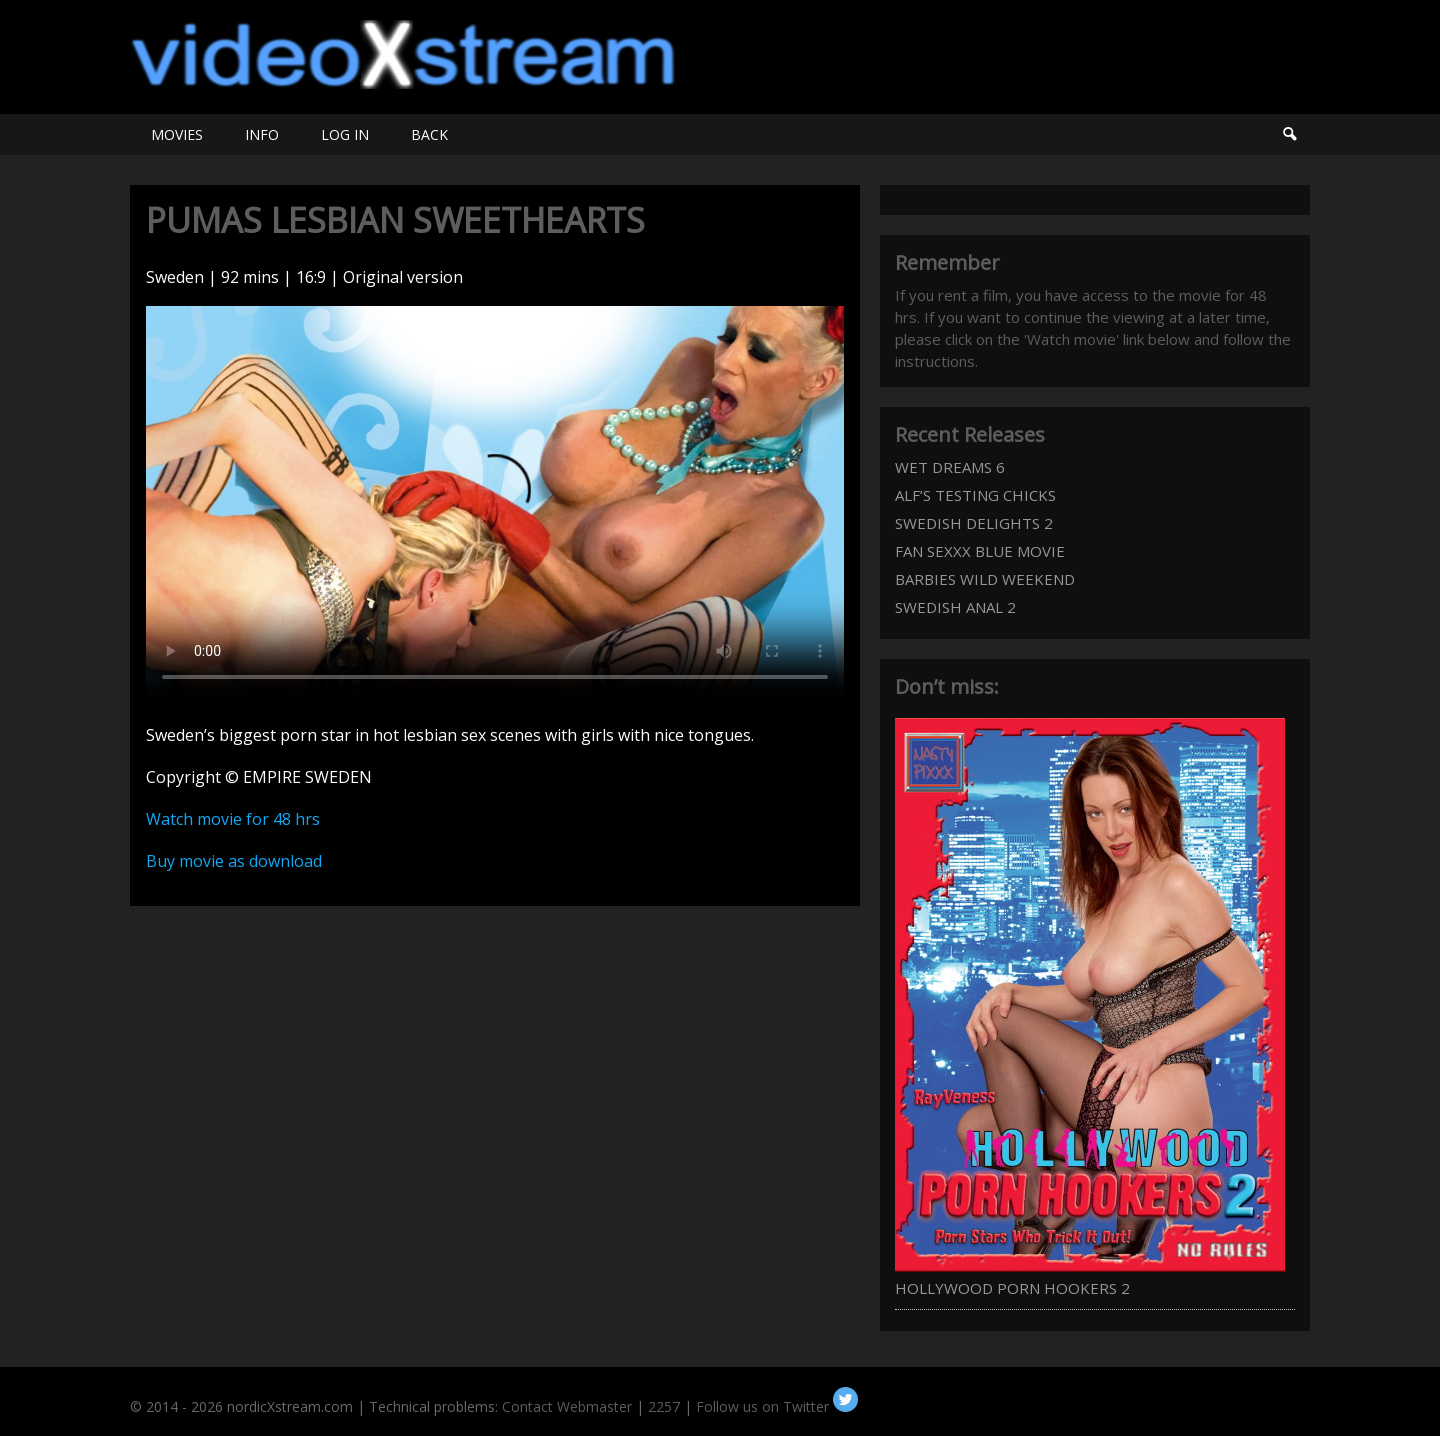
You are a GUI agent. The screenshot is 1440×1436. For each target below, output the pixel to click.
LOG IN (345, 134)
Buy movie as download (234, 861)
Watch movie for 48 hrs (233, 819)
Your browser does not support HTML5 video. (495, 502)
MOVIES (177, 134)
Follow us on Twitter (777, 1406)
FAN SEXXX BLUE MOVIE (980, 551)
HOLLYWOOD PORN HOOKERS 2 (1012, 1288)
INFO (262, 134)
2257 (664, 1406)
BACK (429, 134)
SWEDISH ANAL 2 (955, 607)
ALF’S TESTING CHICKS (975, 495)
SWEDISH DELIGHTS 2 (974, 523)
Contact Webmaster (567, 1406)
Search (1289, 134)
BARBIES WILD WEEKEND (985, 579)
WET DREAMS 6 (950, 467)
